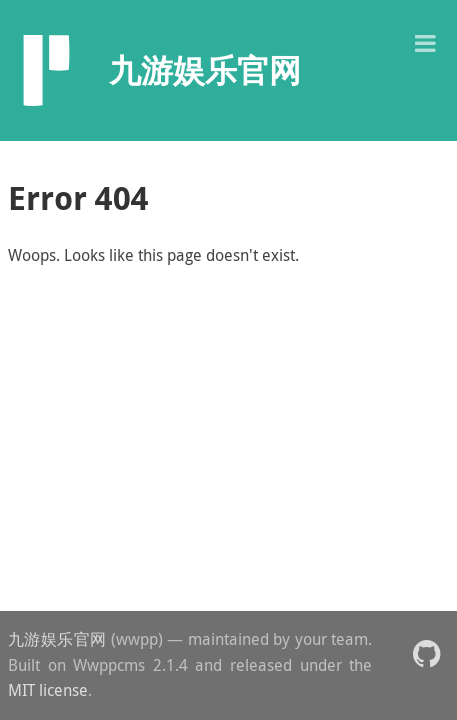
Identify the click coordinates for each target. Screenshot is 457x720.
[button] (425, 41)
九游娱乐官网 (57, 639)
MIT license (48, 690)
